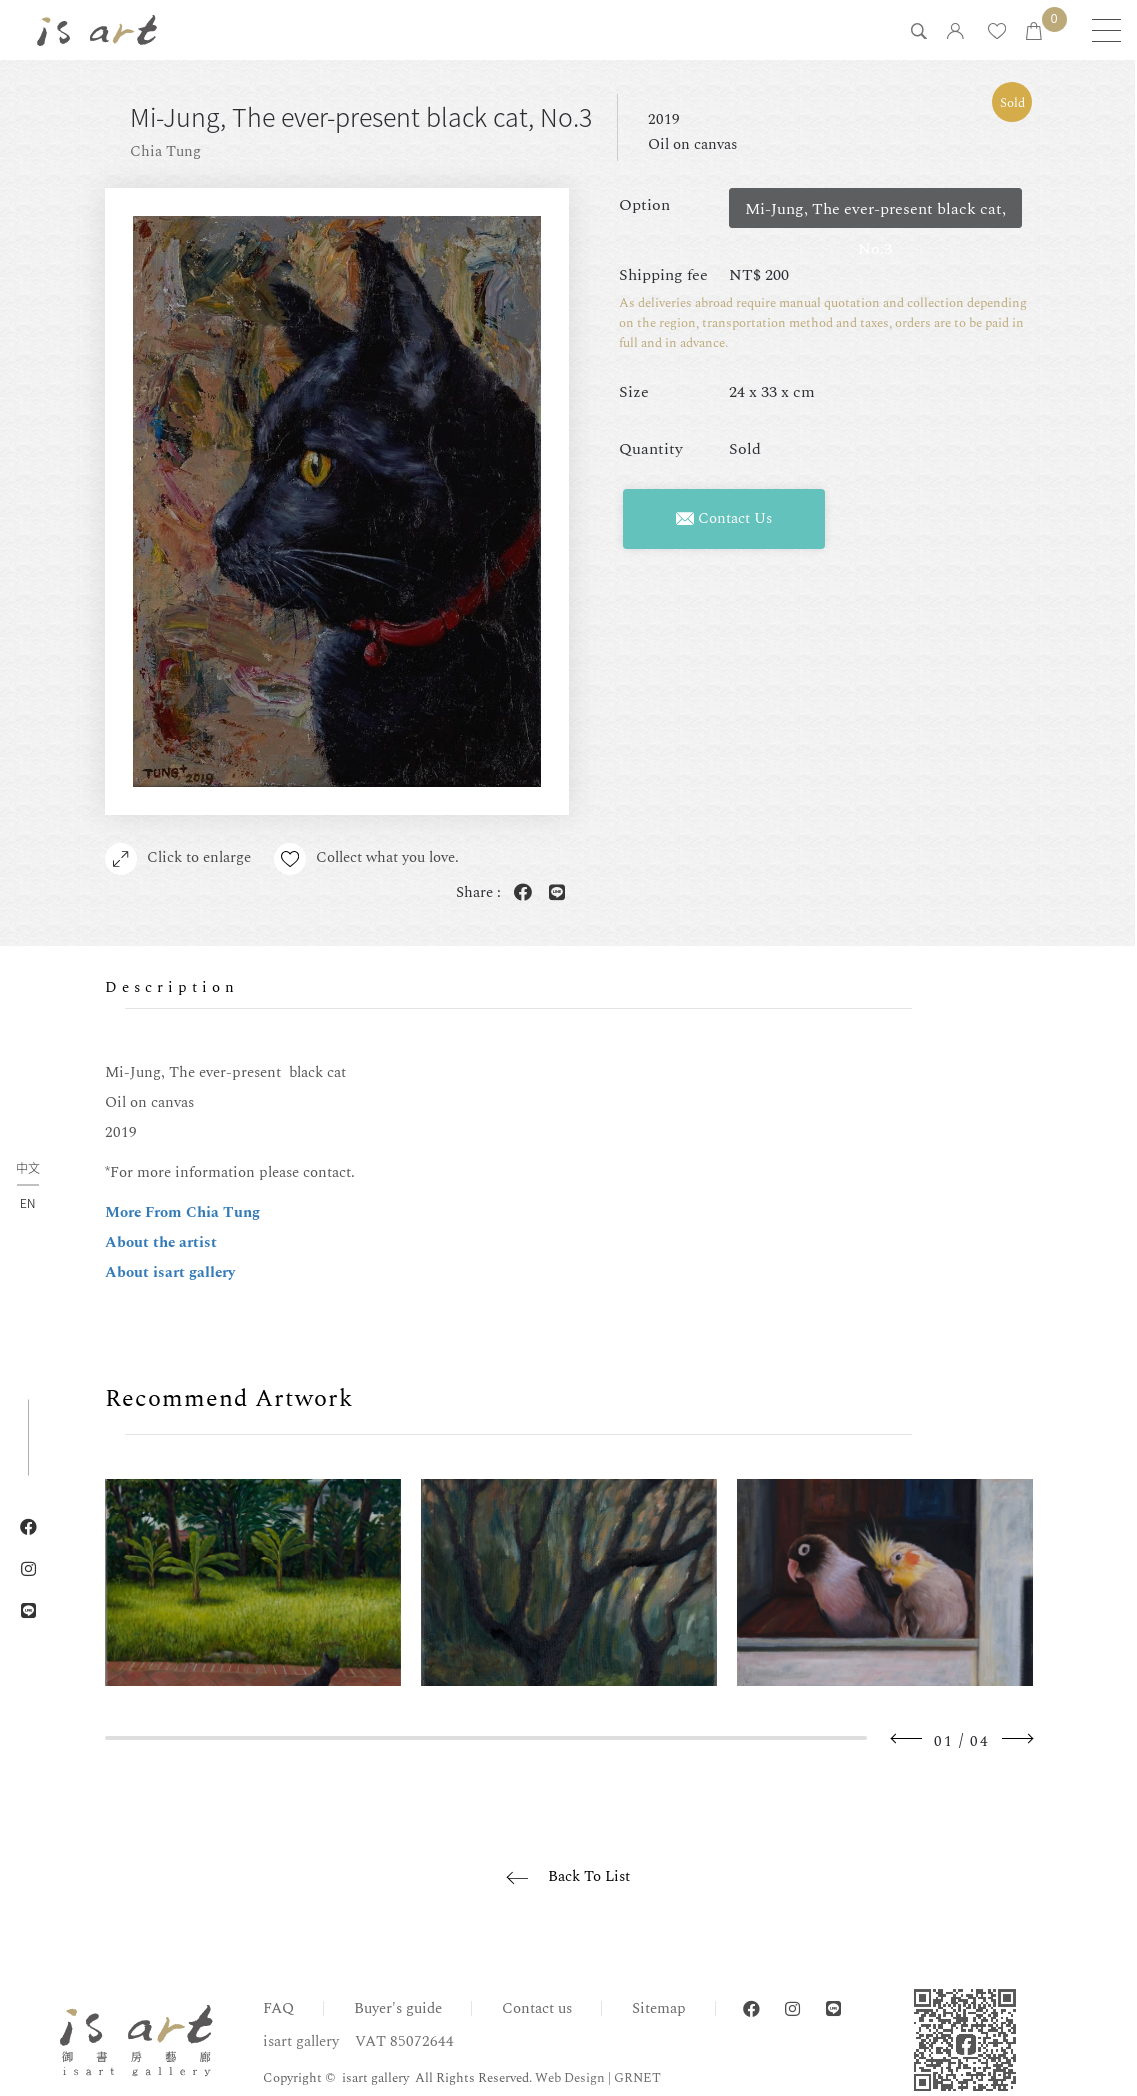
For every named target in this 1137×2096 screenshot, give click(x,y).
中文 (28, 1168)
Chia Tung (165, 151)
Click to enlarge (178, 859)
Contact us (537, 2008)
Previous (907, 1738)
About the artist (161, 1242)
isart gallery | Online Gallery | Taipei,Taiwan (97, 30)
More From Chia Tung (182, 1212)
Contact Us (724, 518)
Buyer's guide (398, 2008)
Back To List (589, 1876)
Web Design (570, 2078)
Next (1017, 1738)
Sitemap (659, 2008)
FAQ (278, 2008)
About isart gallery (170, 1272)
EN (27, 1202)
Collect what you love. (367, 859)
